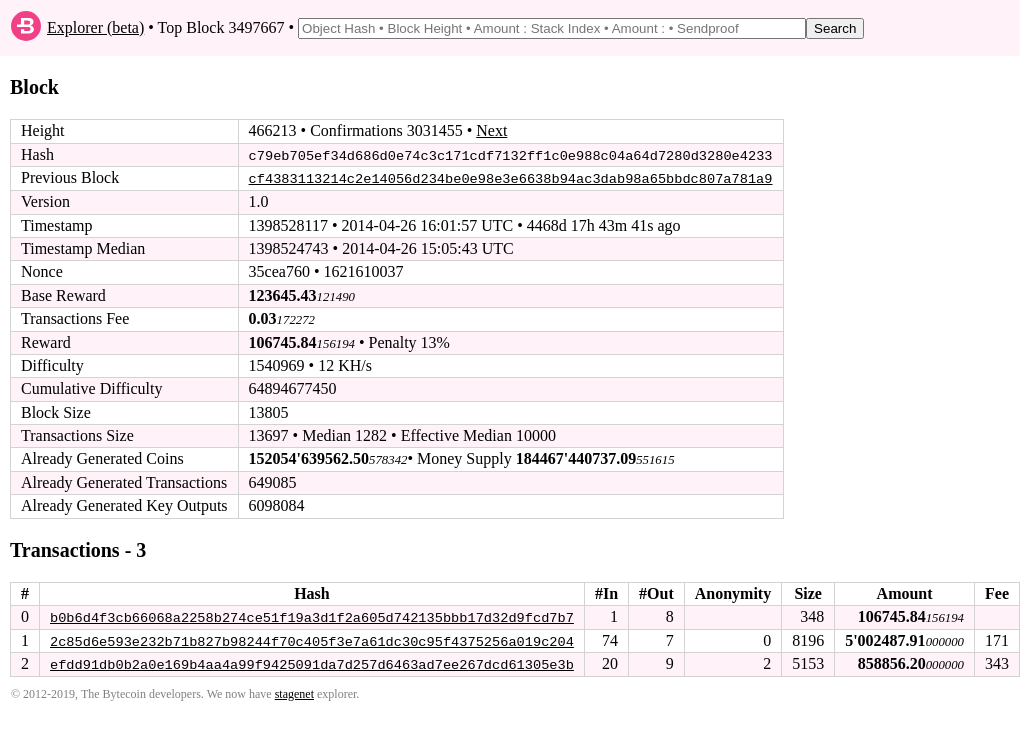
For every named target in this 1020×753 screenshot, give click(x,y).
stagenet (294, 693)
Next (491, 130)
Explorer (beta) (95, 27)
